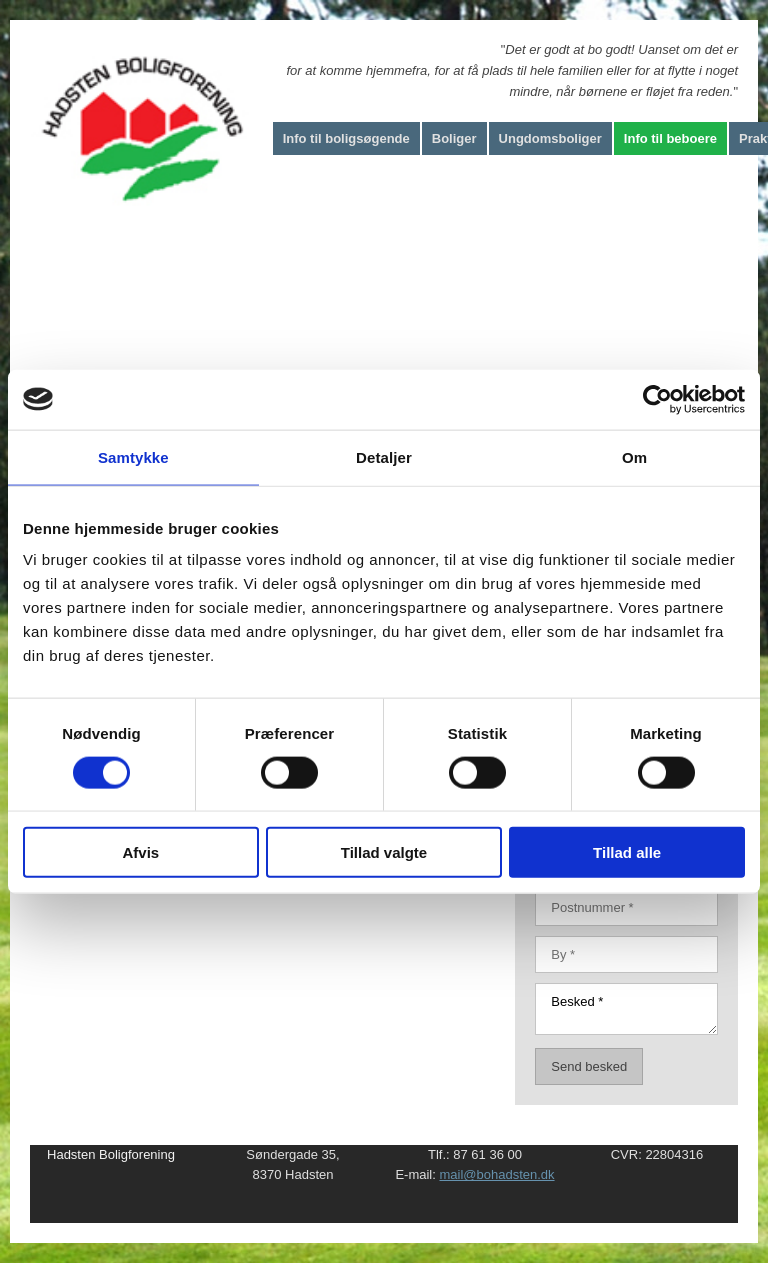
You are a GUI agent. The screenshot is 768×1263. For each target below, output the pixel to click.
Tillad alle (627, 852)
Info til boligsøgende (346, 138)
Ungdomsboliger (550, 138)
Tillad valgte (384, 852)
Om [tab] (634, 456)
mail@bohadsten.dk (496, 1174)
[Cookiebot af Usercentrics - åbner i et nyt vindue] (657, 399)
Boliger (454, 138)
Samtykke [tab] (133, 456)
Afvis (140, 852)
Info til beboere (670, 138)
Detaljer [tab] (384, 456)
